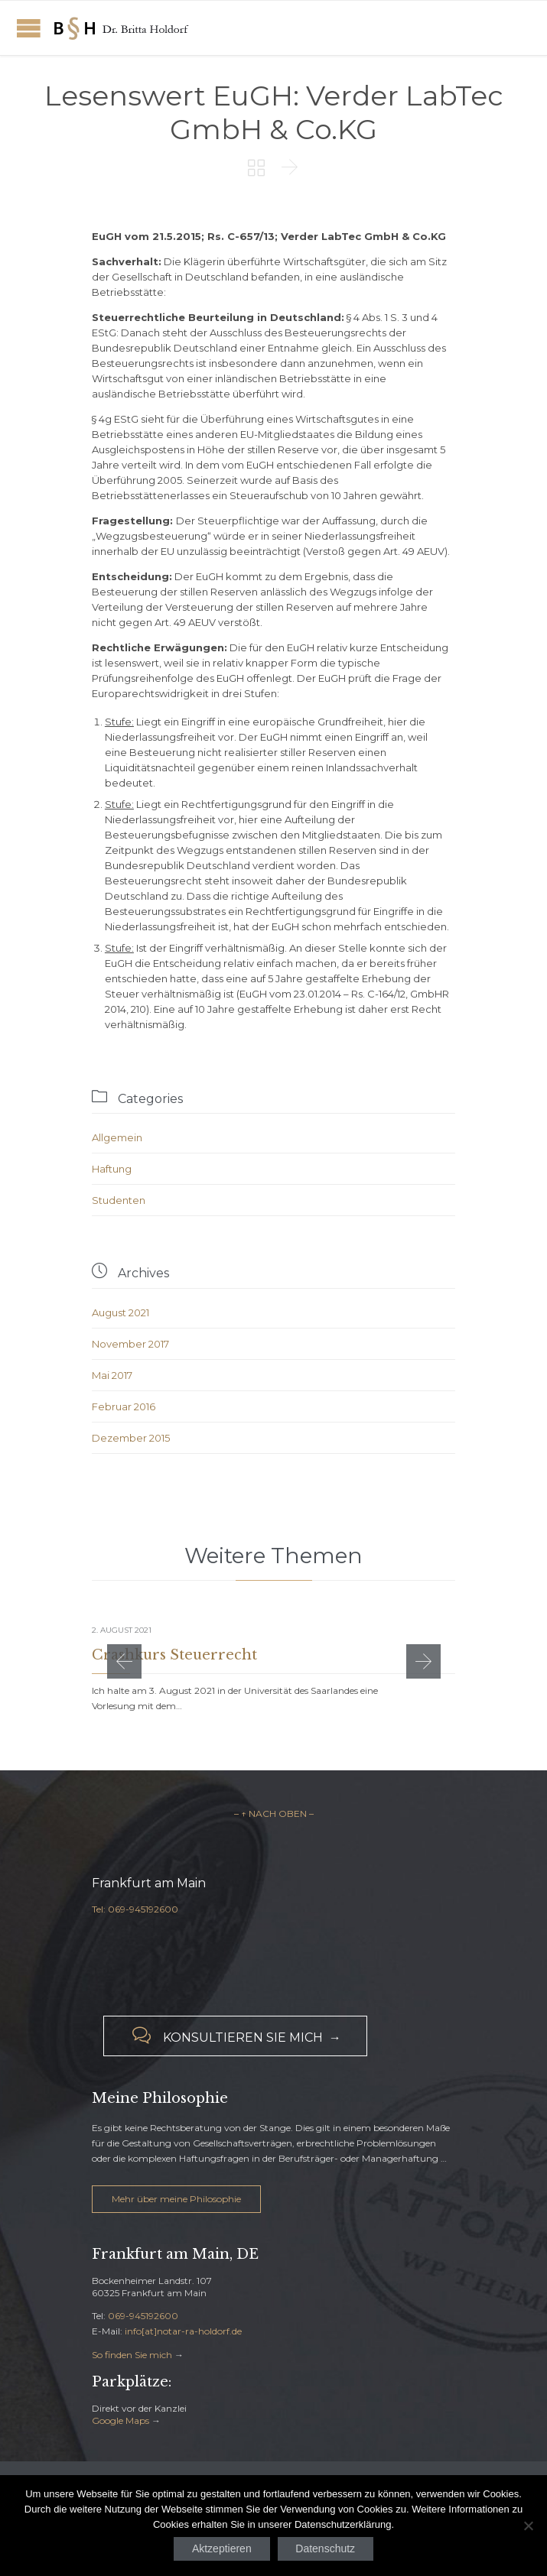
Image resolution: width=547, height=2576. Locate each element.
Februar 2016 (123, 1406)
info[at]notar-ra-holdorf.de (183, 2331)
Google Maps (120, 2420)
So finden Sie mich (132, 2354)
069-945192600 (143, 2315)
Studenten (118, 1200)
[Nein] (528, 2525)
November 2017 (130, 1344)
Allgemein (117, 1137)
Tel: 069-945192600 (135, 1909)
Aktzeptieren (222, 2548)
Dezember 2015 (131, 1438)
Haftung (112, 1169)
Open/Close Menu (28, 28)
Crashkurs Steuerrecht (174, 1654)
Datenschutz (325, 2548)
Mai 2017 (112, 1375)
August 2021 (120, 1312)
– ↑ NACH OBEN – (274, 1813)
